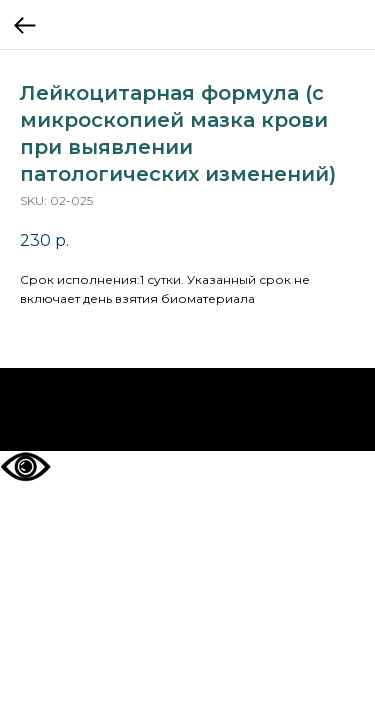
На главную (187, 410)
